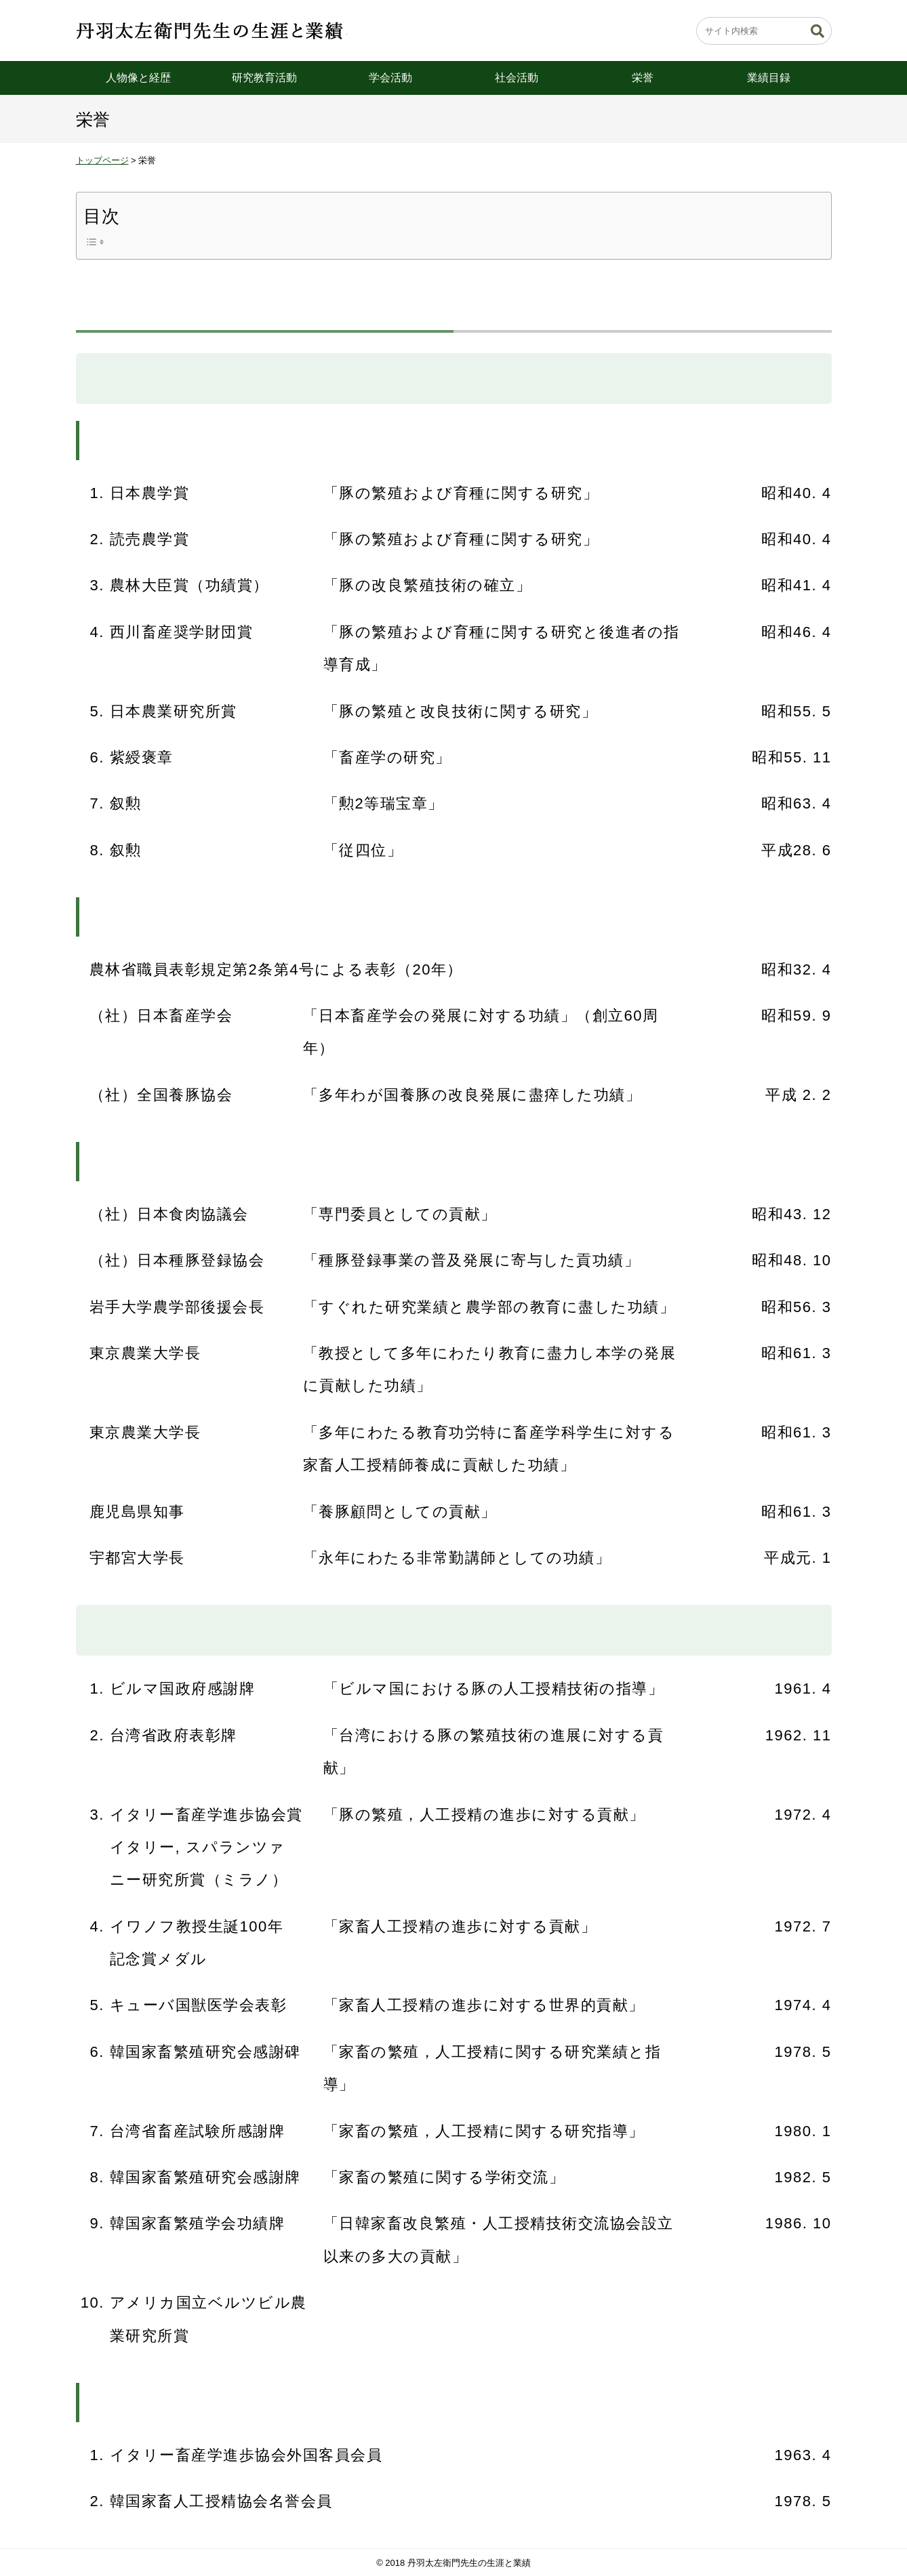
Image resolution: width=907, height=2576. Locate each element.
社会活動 (516, 77)
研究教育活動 (264, 77)
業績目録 (768, 77)
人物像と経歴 (138, 77)
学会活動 (390, 77)
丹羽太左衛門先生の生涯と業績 (211, 30)
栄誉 (642, 77)
